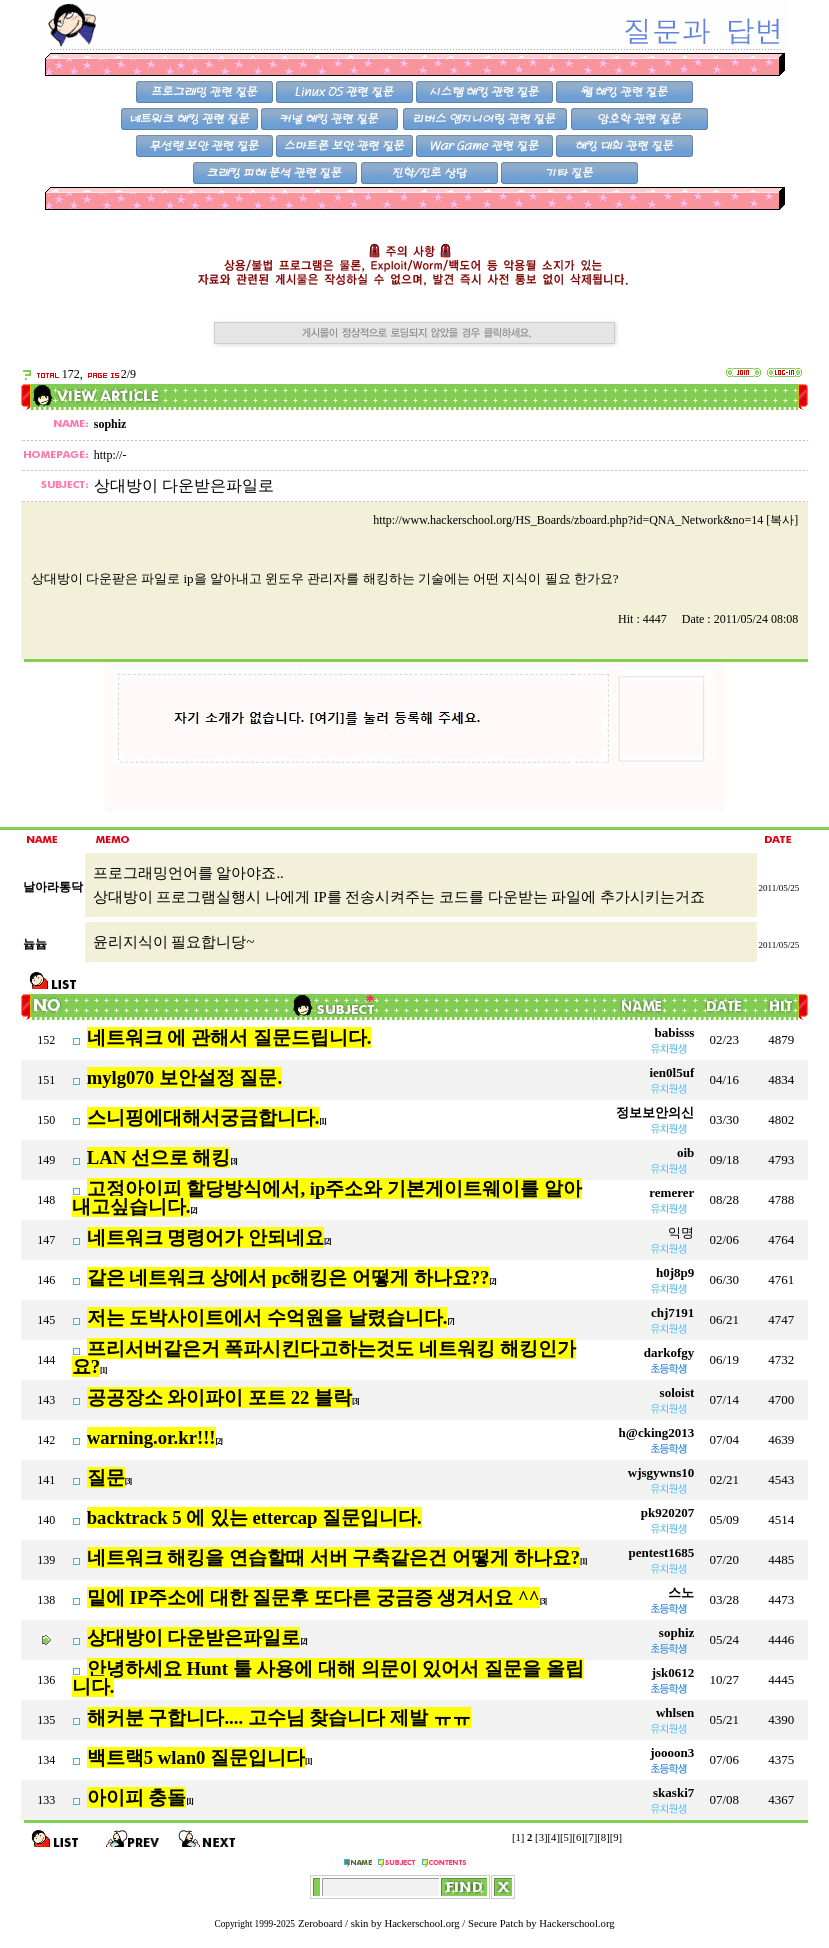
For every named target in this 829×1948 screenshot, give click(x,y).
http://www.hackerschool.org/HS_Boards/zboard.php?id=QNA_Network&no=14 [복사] (585, 520)
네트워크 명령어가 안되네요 (205, 1237)
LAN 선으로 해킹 (159, 1157)
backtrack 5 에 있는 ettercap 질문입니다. (254, 1517)
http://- (110, 455)
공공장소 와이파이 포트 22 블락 (219, 1397)
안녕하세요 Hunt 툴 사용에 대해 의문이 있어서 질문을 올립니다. (328, 1678)
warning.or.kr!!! (151, 1437)
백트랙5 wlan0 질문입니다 (196, 1757)
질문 (106, 1477)
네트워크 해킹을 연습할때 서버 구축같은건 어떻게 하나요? (333, 1557)
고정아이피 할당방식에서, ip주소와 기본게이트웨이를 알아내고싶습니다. (327, 1198)
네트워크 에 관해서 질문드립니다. (229, 1037)
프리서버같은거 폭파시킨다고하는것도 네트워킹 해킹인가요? (324, 1358)
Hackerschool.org (421, 1923)
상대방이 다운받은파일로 (194, 1637)
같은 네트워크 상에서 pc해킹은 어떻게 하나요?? (288, 1277)
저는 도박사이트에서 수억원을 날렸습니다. (267, 1317)
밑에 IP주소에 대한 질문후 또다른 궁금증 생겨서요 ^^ (313, 1597)
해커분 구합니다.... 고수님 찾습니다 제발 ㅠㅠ (279, 1717)
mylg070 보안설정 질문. (184, 1077)
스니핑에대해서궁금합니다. (203, 1117)
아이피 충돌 (137, 1797)
